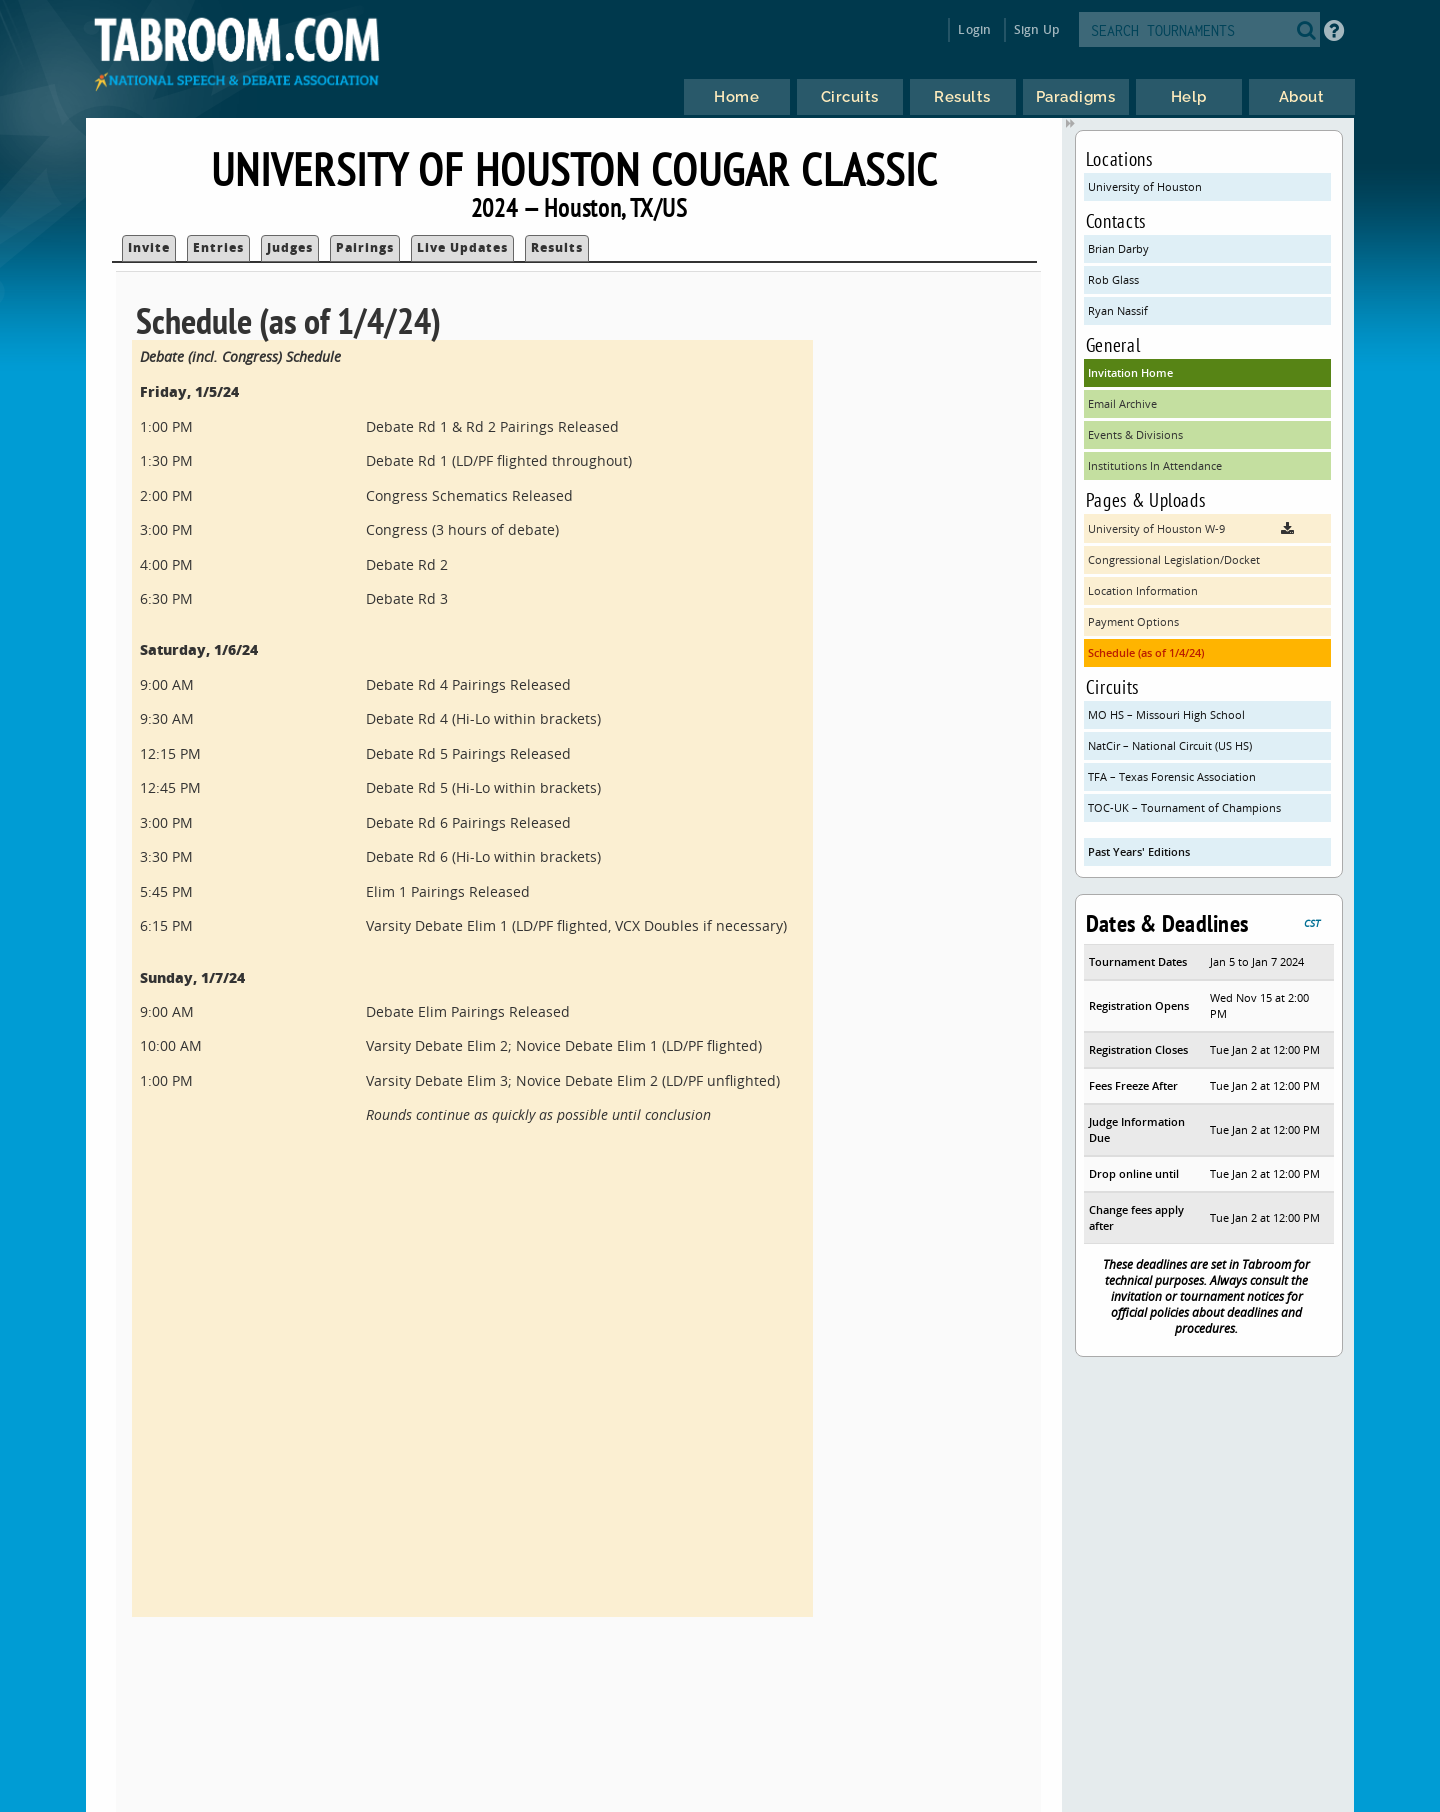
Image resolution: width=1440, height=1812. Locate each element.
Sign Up (1036, 29)
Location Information (1143, 590)
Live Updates (462, 247)
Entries (218, 247)
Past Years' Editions (1139, 851)
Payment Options (1133, 621)
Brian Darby (1118, 248)
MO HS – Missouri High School (1166, 714)
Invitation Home (1130, 372)
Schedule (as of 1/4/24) (1146, 652)
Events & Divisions (1135, 434)
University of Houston (1145, 186)
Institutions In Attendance (1155, 465)
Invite (149, 247)
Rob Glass (1113, 279)
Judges (290, 247)
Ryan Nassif (1118, 310)
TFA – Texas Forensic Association (1172, 776)
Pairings (365, 247)
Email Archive (1122, 403)
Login (974, 29)
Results (557, 247)
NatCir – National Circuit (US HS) (1170, 745)
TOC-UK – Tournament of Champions (1184, 807)
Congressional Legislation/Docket (1174, 559)
